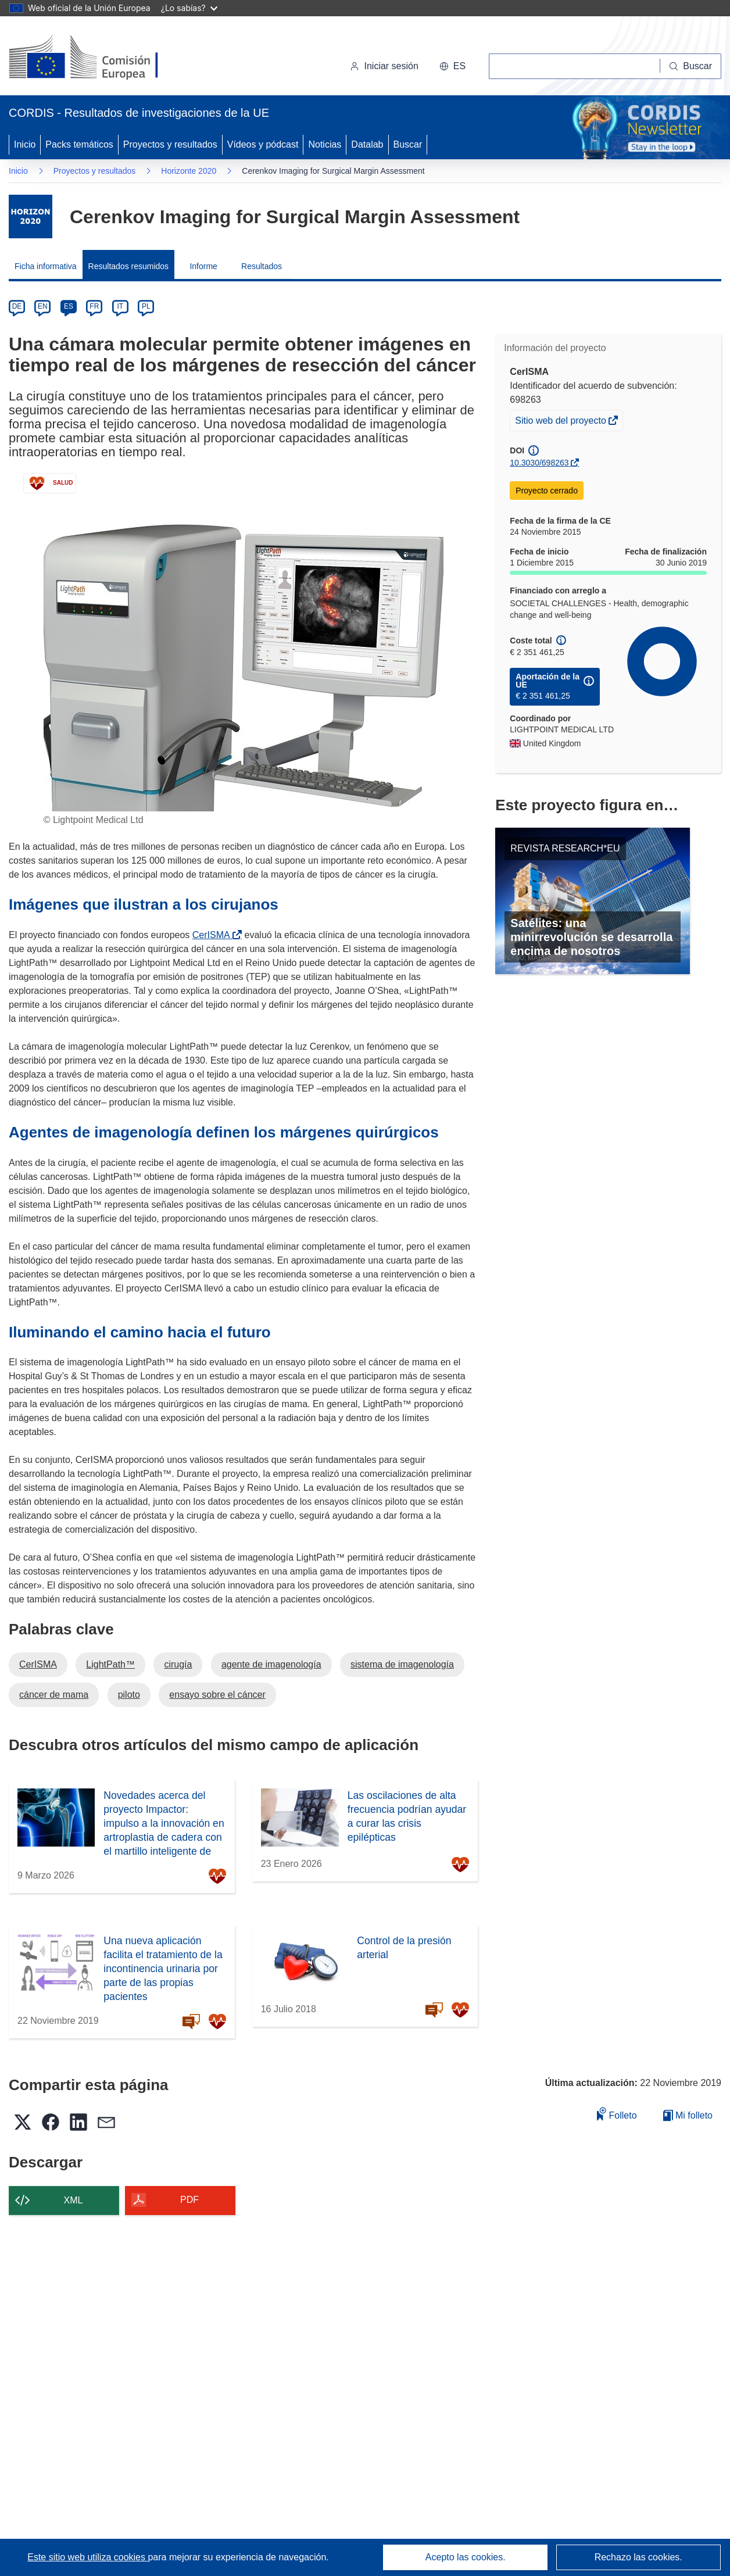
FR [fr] (94, 306)
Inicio (24, 144)
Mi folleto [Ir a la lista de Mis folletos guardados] (688, 2115)
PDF (189, 2200)
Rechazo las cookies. (638, 2557)
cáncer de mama (53, 1695)
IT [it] (120, 306)
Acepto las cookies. (465, 2557)
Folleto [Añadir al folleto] (616, 2113)
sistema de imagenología (402, 1664)
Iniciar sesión (384, 66)
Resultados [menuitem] (261, 266)
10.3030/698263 (539, 462)
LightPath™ (110, 1664)
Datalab (367, 144)
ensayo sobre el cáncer (217, 1695)
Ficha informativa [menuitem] (46, 266)
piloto (129, 1695)
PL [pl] (146, 306)
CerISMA (213, 935)
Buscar (408, 144)
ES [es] (68, 306)
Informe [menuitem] (203, 266)
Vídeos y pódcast (263, 144)
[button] (452, 66)
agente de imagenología (271, 1664)
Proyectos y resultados (170, 144)
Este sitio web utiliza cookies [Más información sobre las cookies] (87, 2557)
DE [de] (17, 306)
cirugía (178, 1664)
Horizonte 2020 (188, 171)
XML (73, 2200)
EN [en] (43, 306)
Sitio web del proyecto (561, 422)
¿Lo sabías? (189, 8)
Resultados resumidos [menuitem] (128, 266)
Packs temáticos (79, 144)
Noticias (324, 144)
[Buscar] (690, 66)
